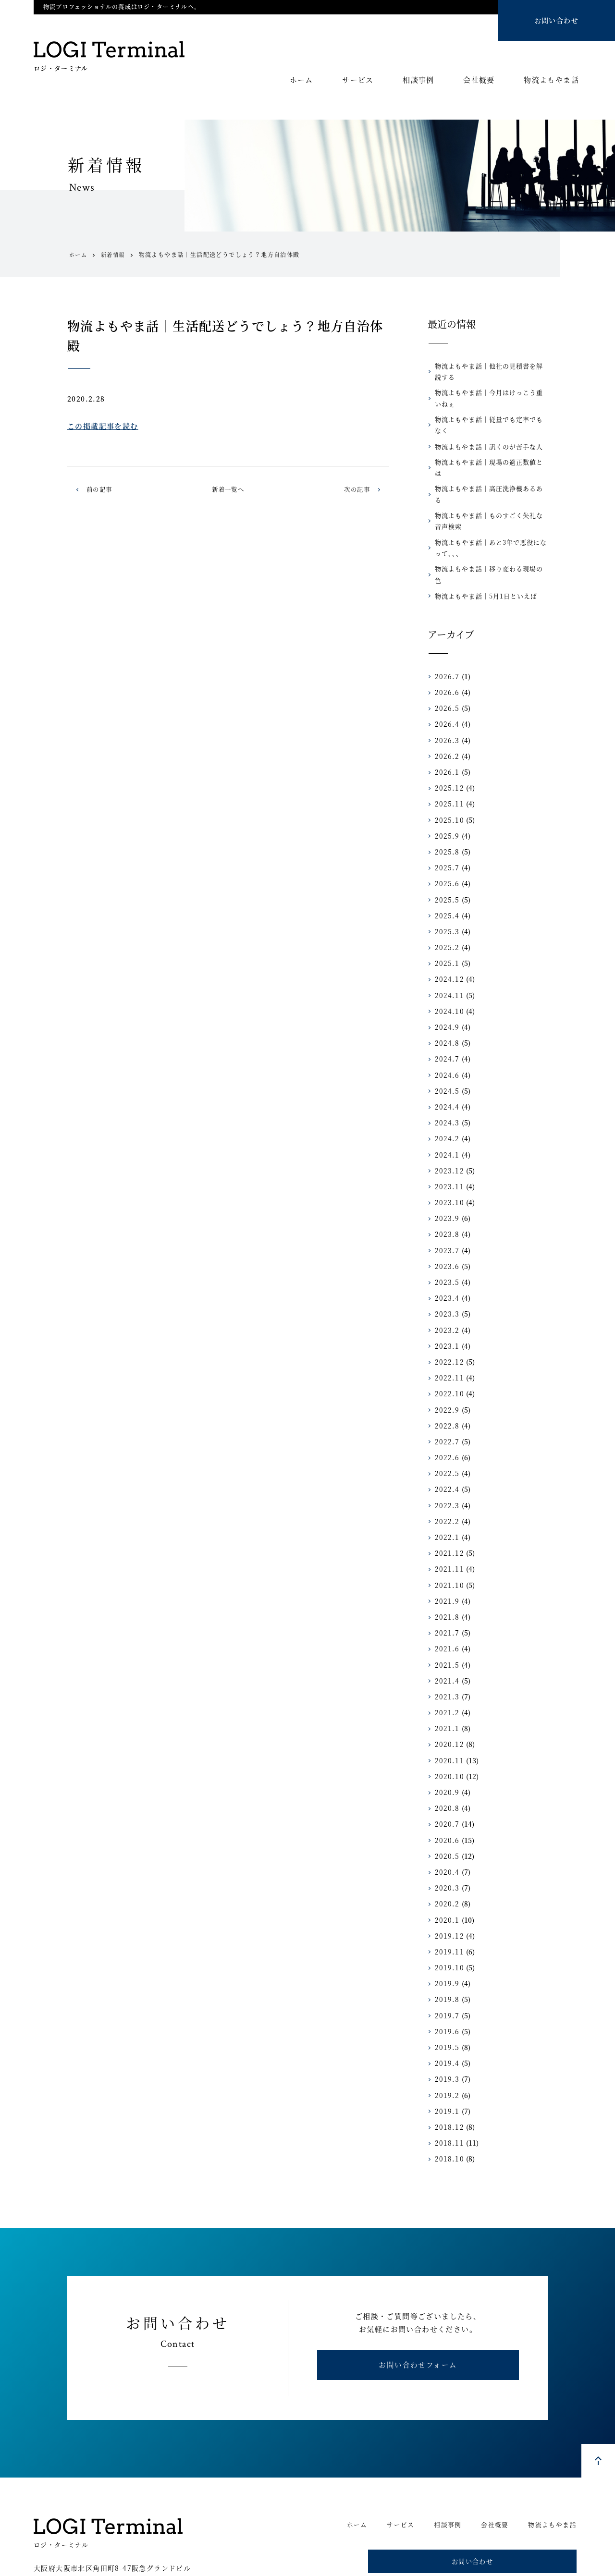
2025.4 (445, 872)
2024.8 (445, 1000)
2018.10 (447, 2116)
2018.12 (447, 2083)
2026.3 (445, 697)
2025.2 (445, 904)
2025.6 (445, 840)
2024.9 (445, 984)
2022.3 (445, 1462)
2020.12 (447, 1701)
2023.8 (445, 1191)
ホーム (301, 80)
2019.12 (447, 1892)
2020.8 (445, 1765)
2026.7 (445, 633)
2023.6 (445, 1223)
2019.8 (445, 1956)
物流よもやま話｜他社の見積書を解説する (491, 371)
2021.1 (445, 1685)
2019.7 (445, 1972)
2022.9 (445, 1366)
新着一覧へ (227, 489)
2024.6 (445, 1032)
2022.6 (445, 1414)
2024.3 (445, 1080)
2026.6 (445, 649)
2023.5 (445, 1239)
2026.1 (445, 728)
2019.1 (445, 2068)
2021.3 (445, 1653)
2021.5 (445, 1621)
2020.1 (445, 1876)
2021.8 (445, 1573)
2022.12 (447, 1318)
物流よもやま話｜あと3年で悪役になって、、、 (489, 515)
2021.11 (447, 1526)
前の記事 (101, 489)
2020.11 (447, 1717)
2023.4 (445, 1255)
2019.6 (445, 1988)
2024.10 (447, 968)
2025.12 (447, 745)
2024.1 (445, 1111)
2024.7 (445, 1016)
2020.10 (447, 1733)
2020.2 (445, 1861)
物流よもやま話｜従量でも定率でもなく (491, 419)
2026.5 (445, 665)
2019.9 (445, 1940)
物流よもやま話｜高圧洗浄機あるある (488, 467)
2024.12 (447, 936)
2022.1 (445, 1494)
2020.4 (445, 1828)
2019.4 (445, 2020)
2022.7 (445, 1398)
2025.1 (445, 920)
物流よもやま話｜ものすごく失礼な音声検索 (491, 488)
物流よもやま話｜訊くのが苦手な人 (485, 435)
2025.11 (447, 761)
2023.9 (445, 1175)
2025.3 (445, 888)
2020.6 (445, 1797)
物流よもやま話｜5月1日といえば (482, 552)
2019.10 (447, 1924)
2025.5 (445, 856)
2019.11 (447, 1908)
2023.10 (447, 1159)
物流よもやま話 (551, 80)
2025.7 (445, 825)
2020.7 (445, 1781)
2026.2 (445, 713)
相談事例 (418, 80)
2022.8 (445, 1382)
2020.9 (445, 1749)
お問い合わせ (556, 20)
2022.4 (445, 1446)
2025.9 (445, 792)
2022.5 (445, 1430)
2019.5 (445, 2004)
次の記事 (355, 489)
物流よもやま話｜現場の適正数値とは (488, 451)
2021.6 (445, 1606)
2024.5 (445, 1047)
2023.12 (447, 1127)
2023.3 (445, 1271)
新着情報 (115, 254)
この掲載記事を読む (102, 426)
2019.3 (445, 2036)
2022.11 (447, 1335)
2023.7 (445, 1207)
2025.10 (447, 776)
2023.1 (445, 1302)
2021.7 (445, 1590)
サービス (358, 80)
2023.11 (447, 1143)
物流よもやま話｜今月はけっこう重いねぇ (491, 398)
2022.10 (447, 1350)
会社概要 (479, 80)
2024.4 (445, 1063)
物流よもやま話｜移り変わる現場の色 (488, 536)
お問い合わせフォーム (418, 2325)
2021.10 (447, 1542)
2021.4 (445, 1637)
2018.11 (447, 2100)
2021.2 (445, 1669)
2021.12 (447, 1510)
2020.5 (445, 1813)
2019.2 (445, 2052)
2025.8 (445, 808)
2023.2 (445, 1287)
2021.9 (445, 1558)
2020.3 (445, 1845)
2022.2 (445, 1478)
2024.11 (447, 952)
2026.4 (445, 681)
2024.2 (445, 1095)
